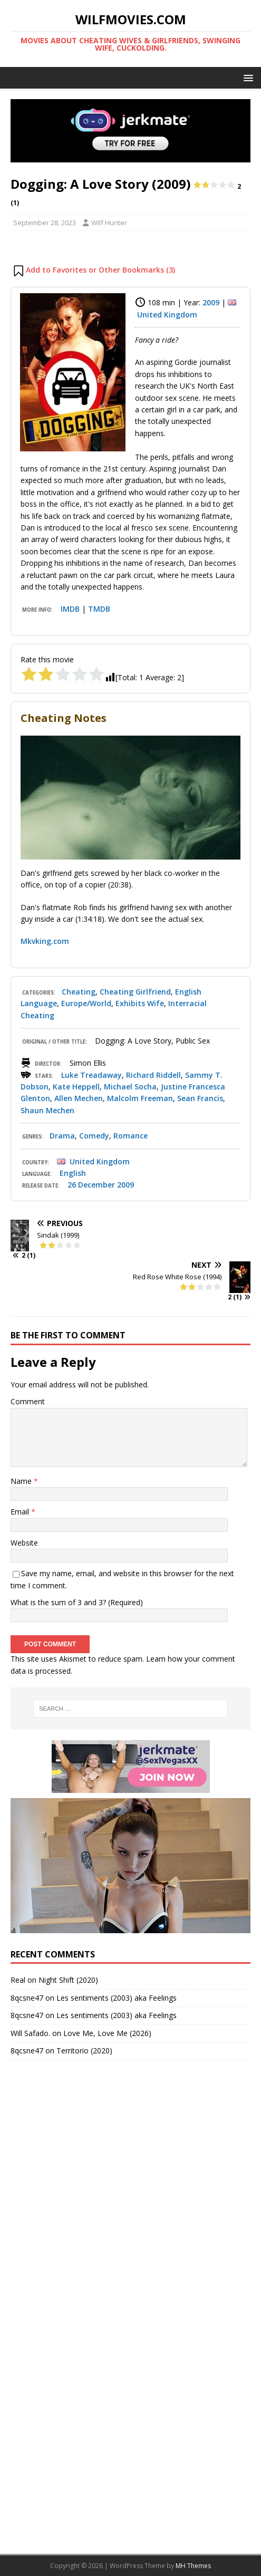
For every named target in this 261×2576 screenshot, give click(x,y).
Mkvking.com (45, 941)
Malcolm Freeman (140, 1098)
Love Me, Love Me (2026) (107, 2033)
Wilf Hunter (109, 222)
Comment (28, 1401)
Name (22, 1481)
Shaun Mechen (47, 1110)
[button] (246, 77)
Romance (130, 1136)
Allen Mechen (78, 1098)
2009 (210, 302)
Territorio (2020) (84, 2051)
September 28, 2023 (44, 222)
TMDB (99, 609)
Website (24, 1543)
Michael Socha (130, 1087)
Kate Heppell (76, 1087)
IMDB (70, 609)
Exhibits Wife (139, 1003)
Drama (62, 1136)
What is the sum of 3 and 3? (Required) (77, 1602)
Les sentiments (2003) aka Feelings (116, 1998)
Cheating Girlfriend (135, 992)
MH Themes (193, 2565)
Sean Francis (200, 1098)
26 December (91, 1185)
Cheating (78, 992)
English (73, 1173)
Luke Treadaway (91, 1075)
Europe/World (86, 1003)
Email (21, 1512)
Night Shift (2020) (68, 1980)
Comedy (94, 1136)
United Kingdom (167, 315)
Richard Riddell (153, 1075)
